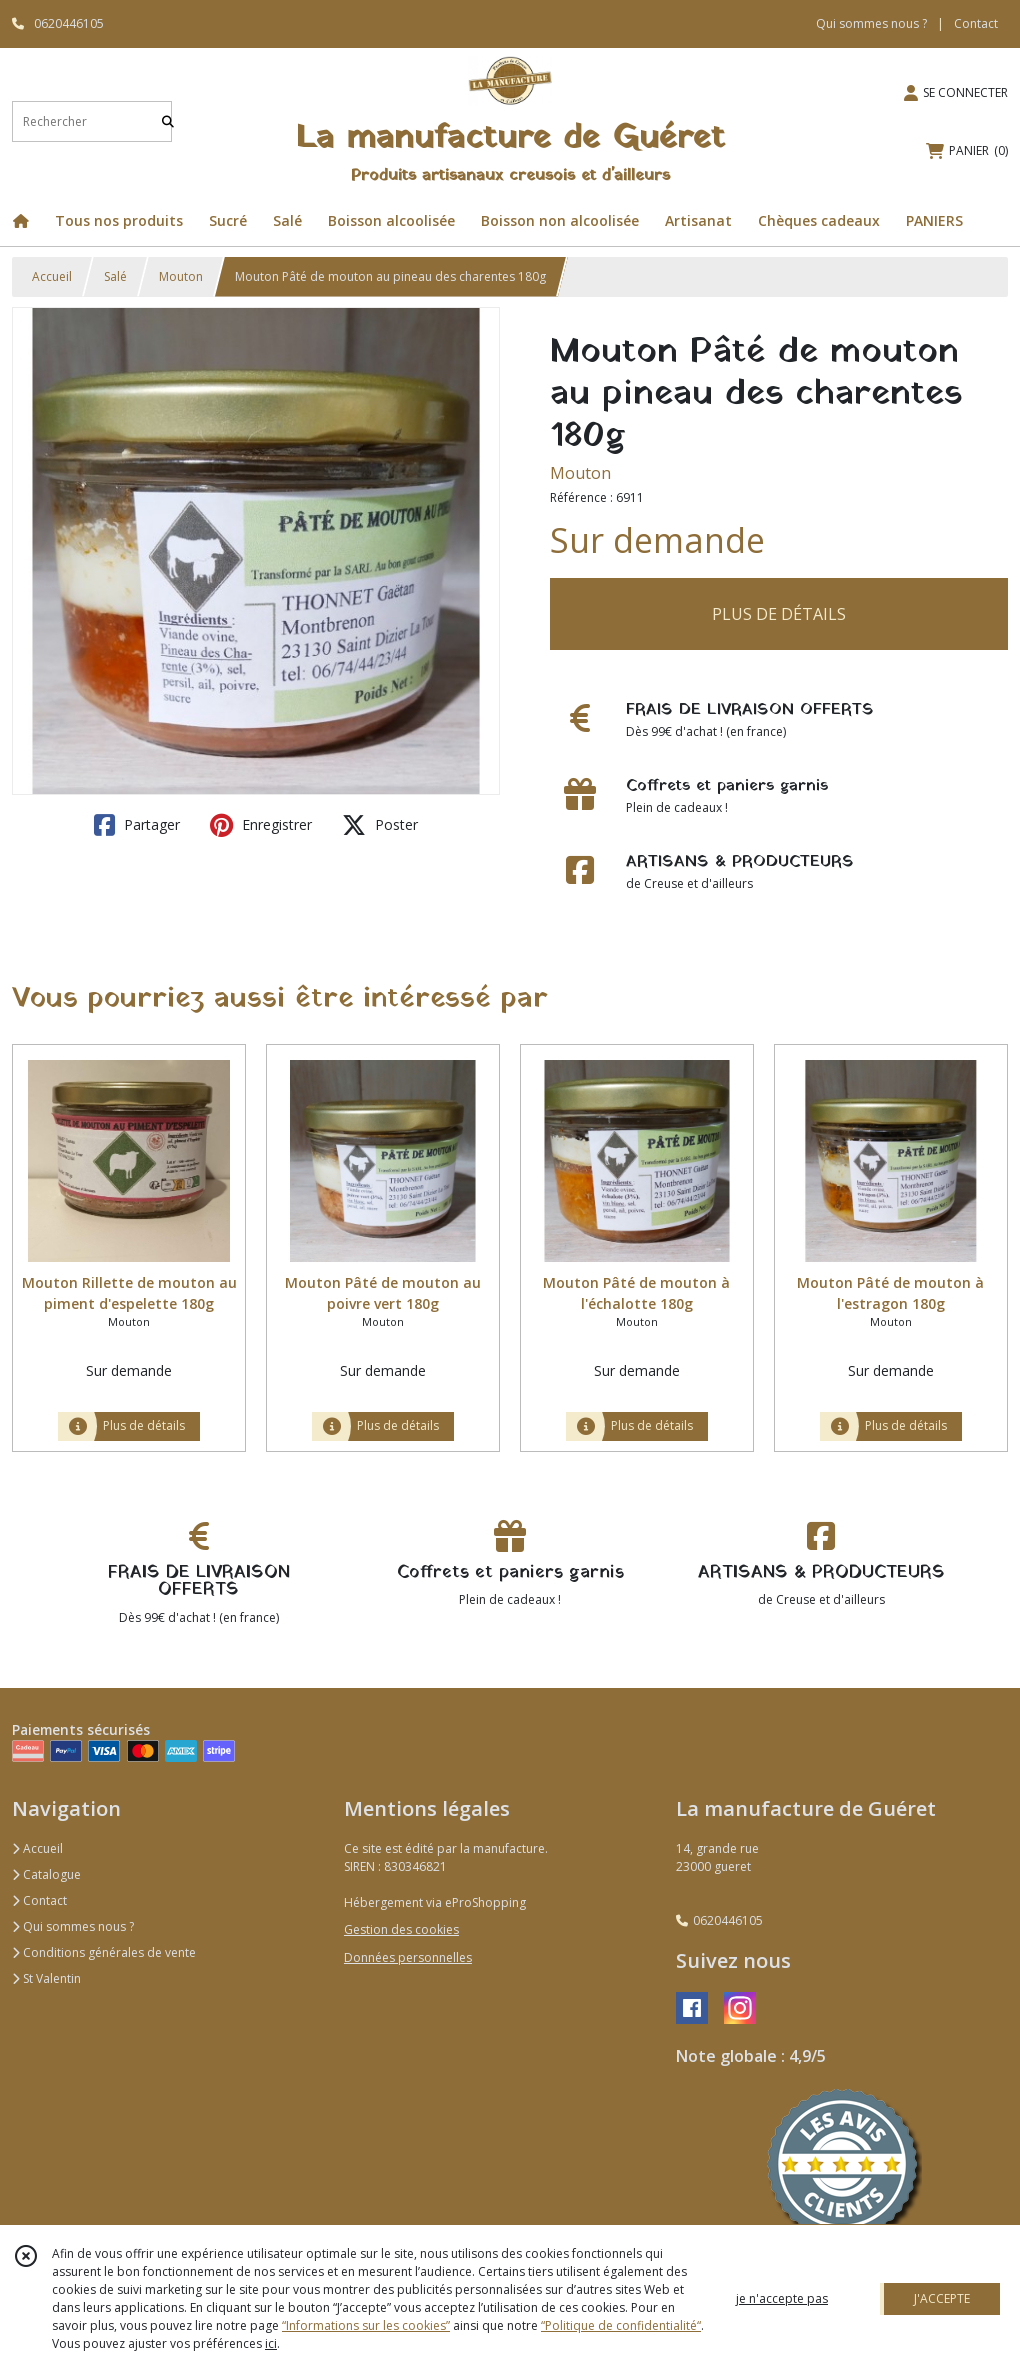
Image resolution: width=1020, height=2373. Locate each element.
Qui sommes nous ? (73, 1926)
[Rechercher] (168, 121)
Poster (380, 825)
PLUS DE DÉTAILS (779, 614)
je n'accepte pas (782, 2298)
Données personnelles (408, 1957)
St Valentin (46, 1978)
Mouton (181, 276)
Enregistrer (261, 825)
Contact (976, 23)
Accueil (52, 276)
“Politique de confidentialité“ (621, 2325)
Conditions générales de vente (104, 1952)
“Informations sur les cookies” (366, 2325)
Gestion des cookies (401, 1929)
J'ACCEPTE (942, 2298)
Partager (137, 825)
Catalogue (46, 1874)
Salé (115, 276)
